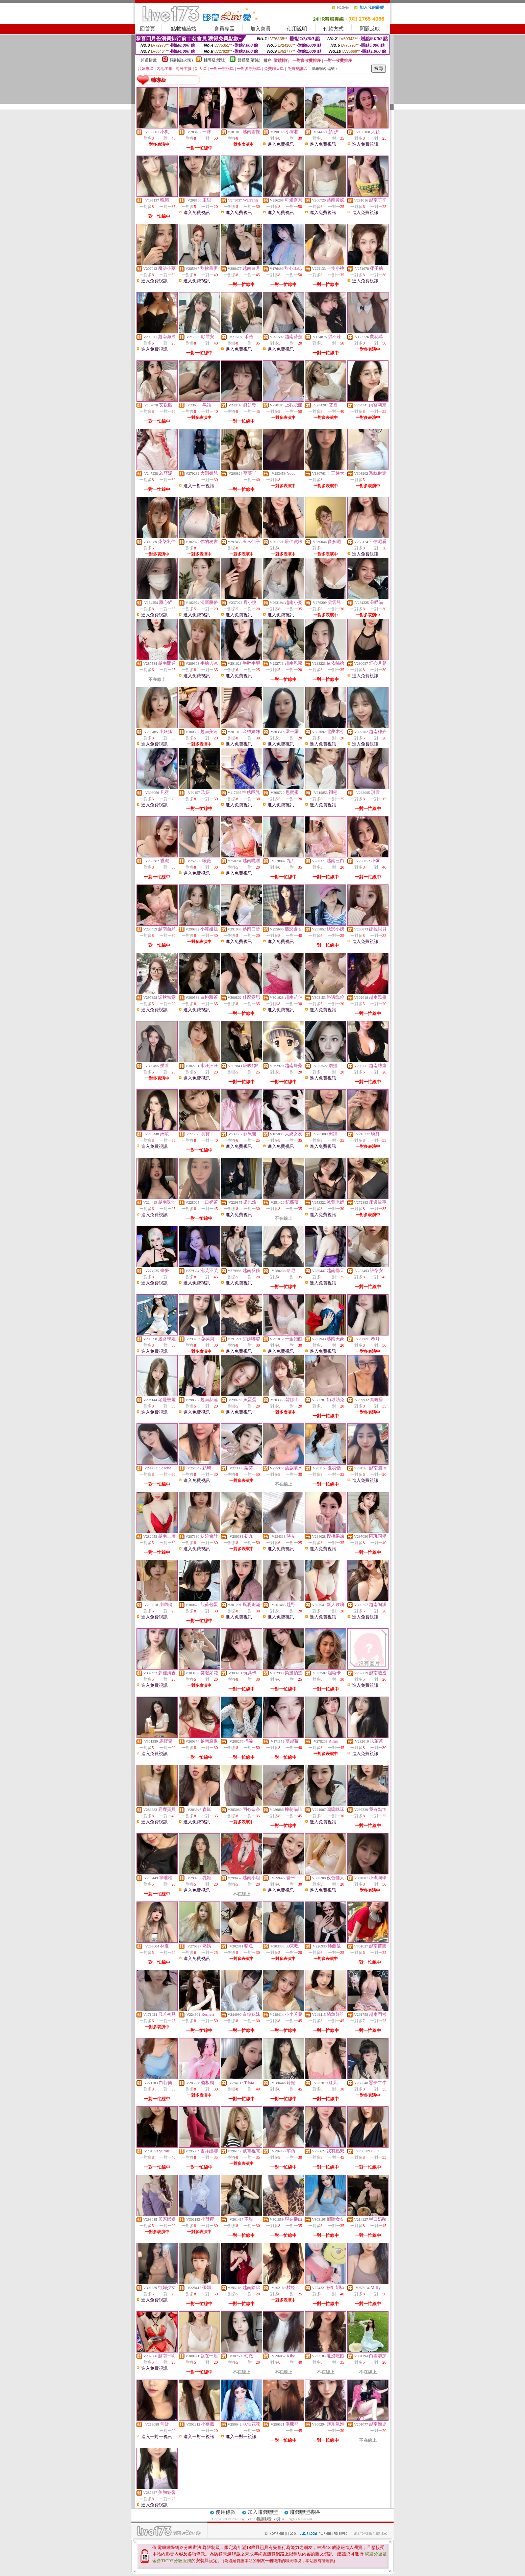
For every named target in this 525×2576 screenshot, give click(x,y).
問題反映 (370, 28)
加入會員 (260, 28)
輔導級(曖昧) (215, 60)
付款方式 (333, 28)
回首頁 (147, 28)
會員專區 (224, 28)
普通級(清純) (249, 60)
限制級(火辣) (181, 60)
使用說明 (297, 28)
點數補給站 (183, 28)
